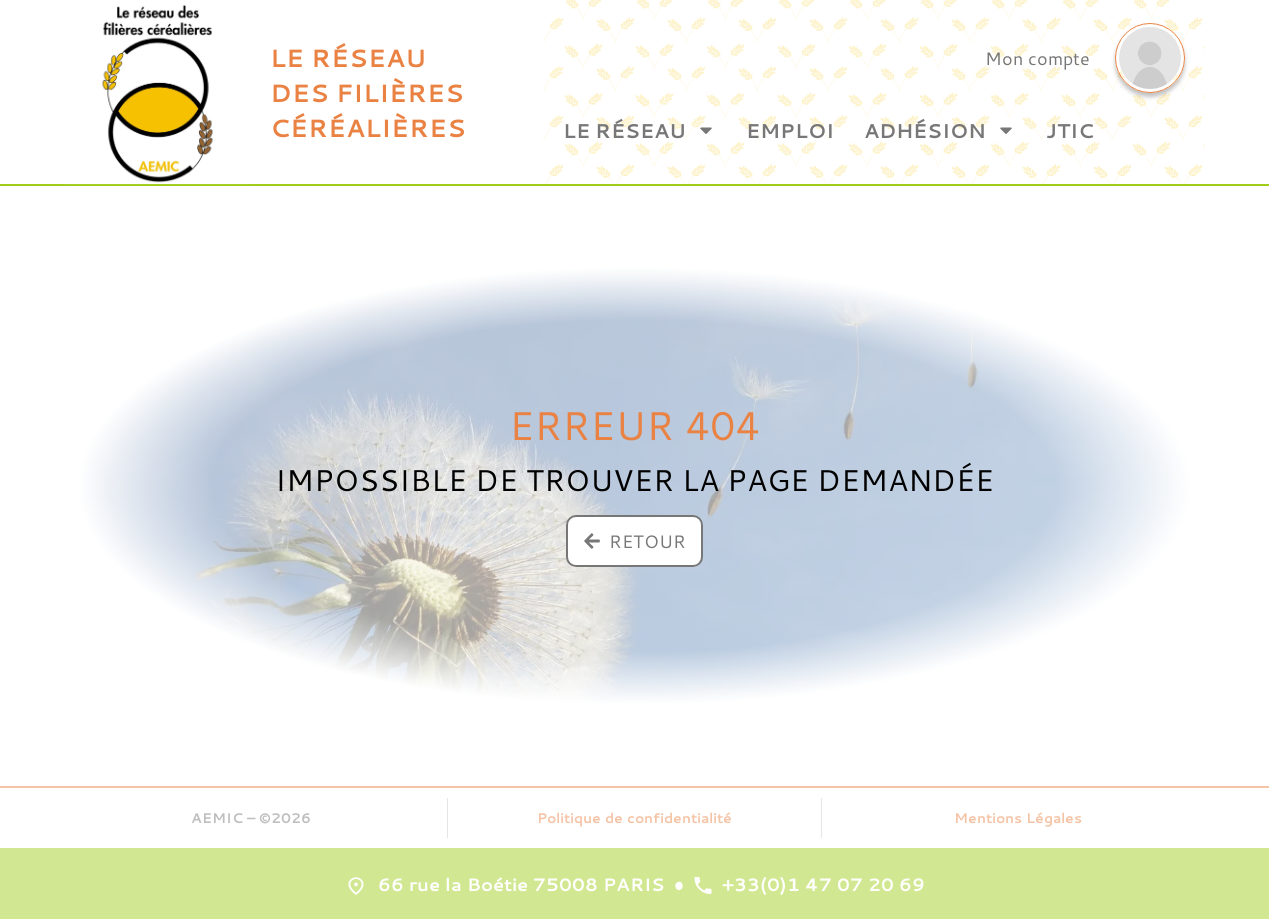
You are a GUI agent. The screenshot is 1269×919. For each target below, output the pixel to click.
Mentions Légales (1018, 818)
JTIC (1070, 130)
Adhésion (940, 130)
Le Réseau (639, 130)
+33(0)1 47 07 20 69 (823, 884)
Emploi (790, 130)
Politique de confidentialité (634, 818)
